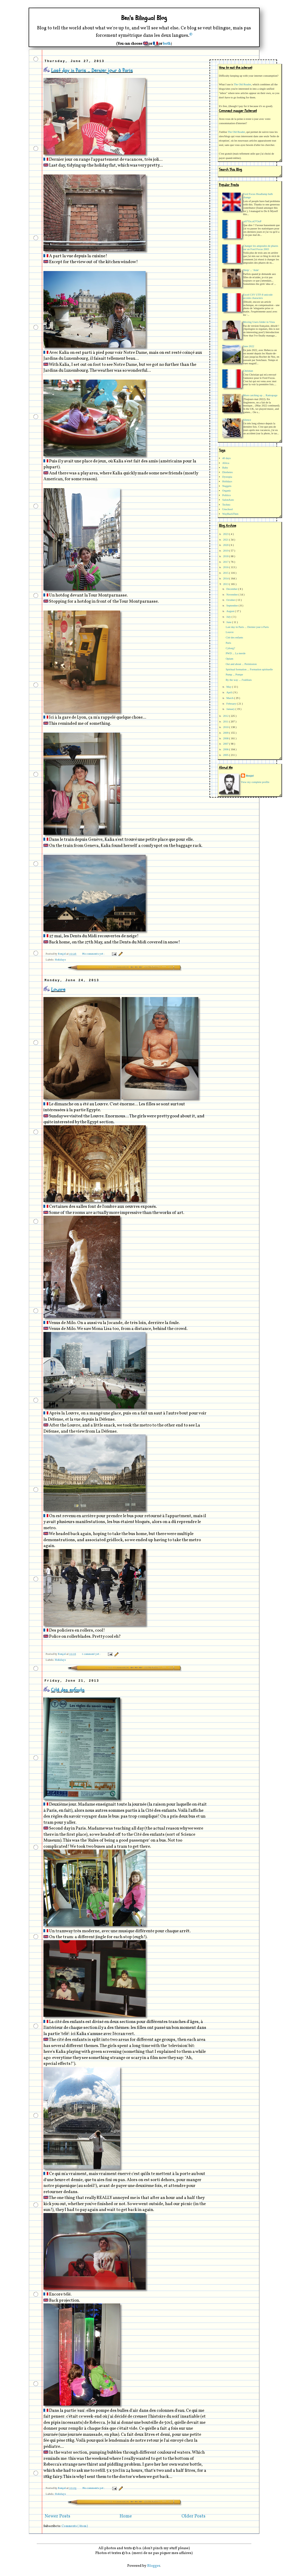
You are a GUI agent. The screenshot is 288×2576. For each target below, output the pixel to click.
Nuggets (227, 486)
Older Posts (193, 2516)
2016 (226, 567)
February (231, 703)
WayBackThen (230, 513)
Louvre (58, 989)
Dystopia (227, 476)
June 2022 (248, 346)
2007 (226, 743)
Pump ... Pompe (234, 674)
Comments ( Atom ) (75, 2526)
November (232, 594)
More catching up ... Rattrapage (260, 395)
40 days (226, 458)
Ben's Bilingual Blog (144, 18)
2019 (226, 550)
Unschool (227, 509)
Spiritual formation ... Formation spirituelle (249, 669)
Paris (228, 642)
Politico (226, 495)
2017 (226, 561)
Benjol (250, 775)
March (230, 698)
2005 (226, 755)
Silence (247, 419)
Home (126, 2516)
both (167, 43)
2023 (226, 534)
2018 (226, 556)
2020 (226, 545)
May (229, 686)
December (232, 589)
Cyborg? (230, 648)
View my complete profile (255, 782)
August (230, 611)
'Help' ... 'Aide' (251, 270)
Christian (248, 370)
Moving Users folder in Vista (259, 322)
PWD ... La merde (236, 653)
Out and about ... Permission (241, 664)
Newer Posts (57, 2516)
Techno (226, 504)
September (232, 605)
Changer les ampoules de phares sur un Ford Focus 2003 (260, 247)
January (231, 709)
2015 (226, 572)
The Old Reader (242, 84)
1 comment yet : (91, 1654)
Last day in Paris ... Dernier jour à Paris (92, 70)
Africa (225, 463)
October (231, 600)
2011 (226, 721)
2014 (226, 578)
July (229, 616)
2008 (226, 738)
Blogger (153, 2565)
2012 (226, 716)
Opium (229, 658)
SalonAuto (228, 499)
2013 (226, 584)
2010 (226, 727)
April (229, 692)
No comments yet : (93, 954)
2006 (226, 749)
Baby (225, 467)
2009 (226, 732)
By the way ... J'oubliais (239, 679)
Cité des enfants (68, 1690)
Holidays (60, 960)
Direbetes (227, 472)
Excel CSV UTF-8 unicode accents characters (258, 296)
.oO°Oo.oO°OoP (252, 221)
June (229, 622)
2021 (226, 539)
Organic (226, 490)
